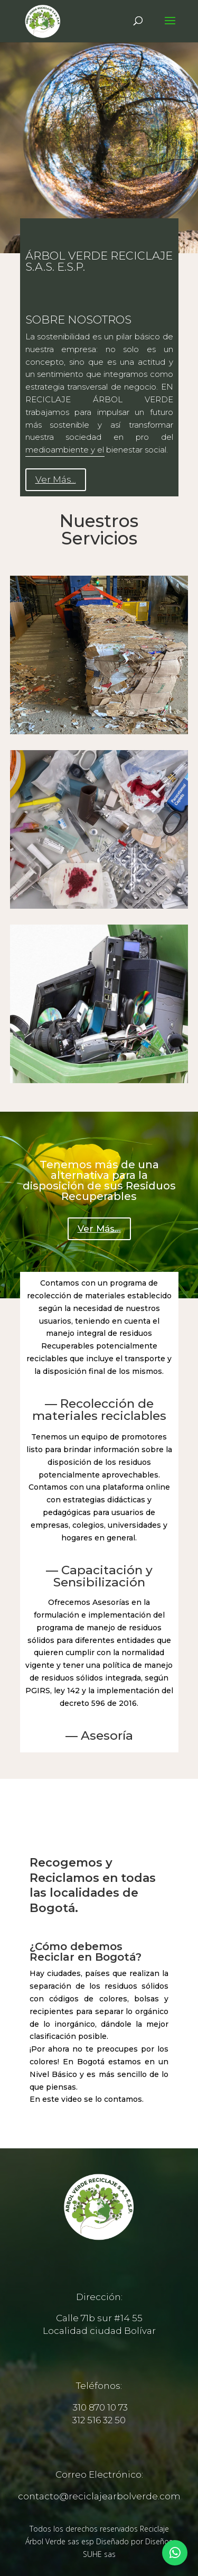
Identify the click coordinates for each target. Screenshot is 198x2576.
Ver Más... (55, 479)
